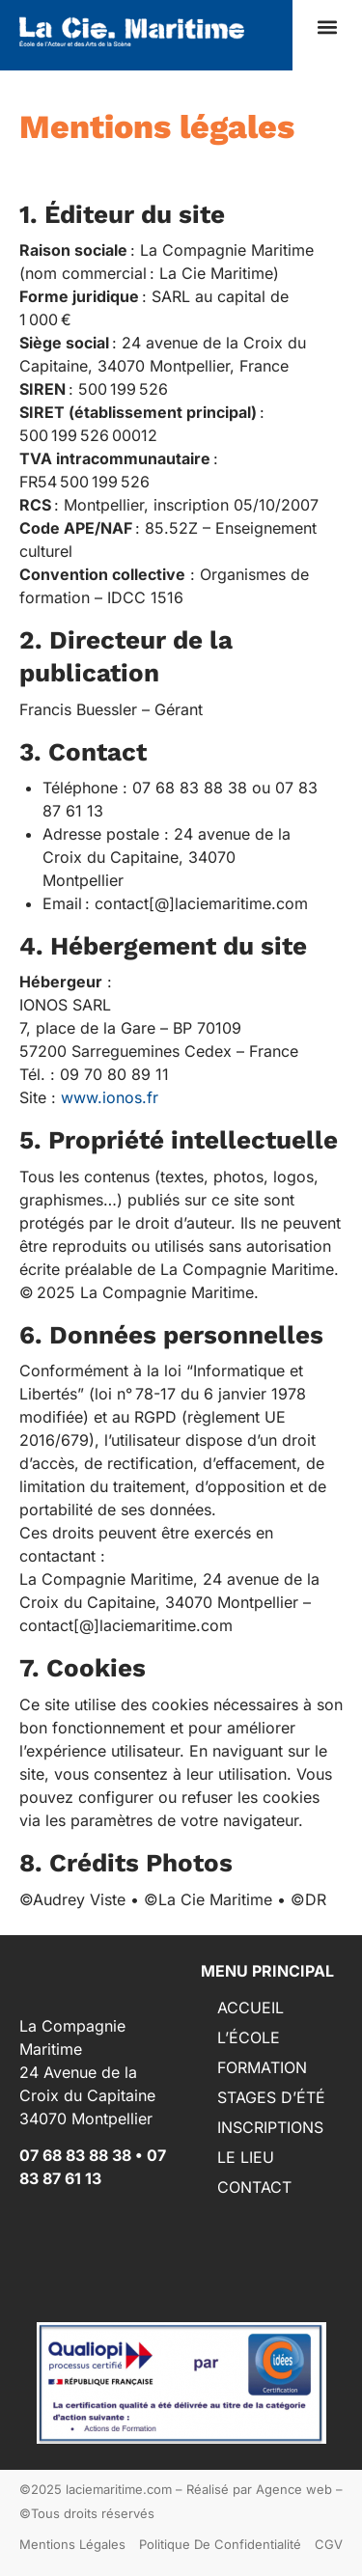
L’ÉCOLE (248, 2037)
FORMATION (262, 2067)
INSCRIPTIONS (270, 2127)
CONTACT (254, 2187)
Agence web (294, 2489)
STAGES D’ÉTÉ (271, 2097)
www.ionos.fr (109, 1097)
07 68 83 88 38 (75, 2155)
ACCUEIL (250, 2007)
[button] (327, 28)
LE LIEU (245, 2157)
